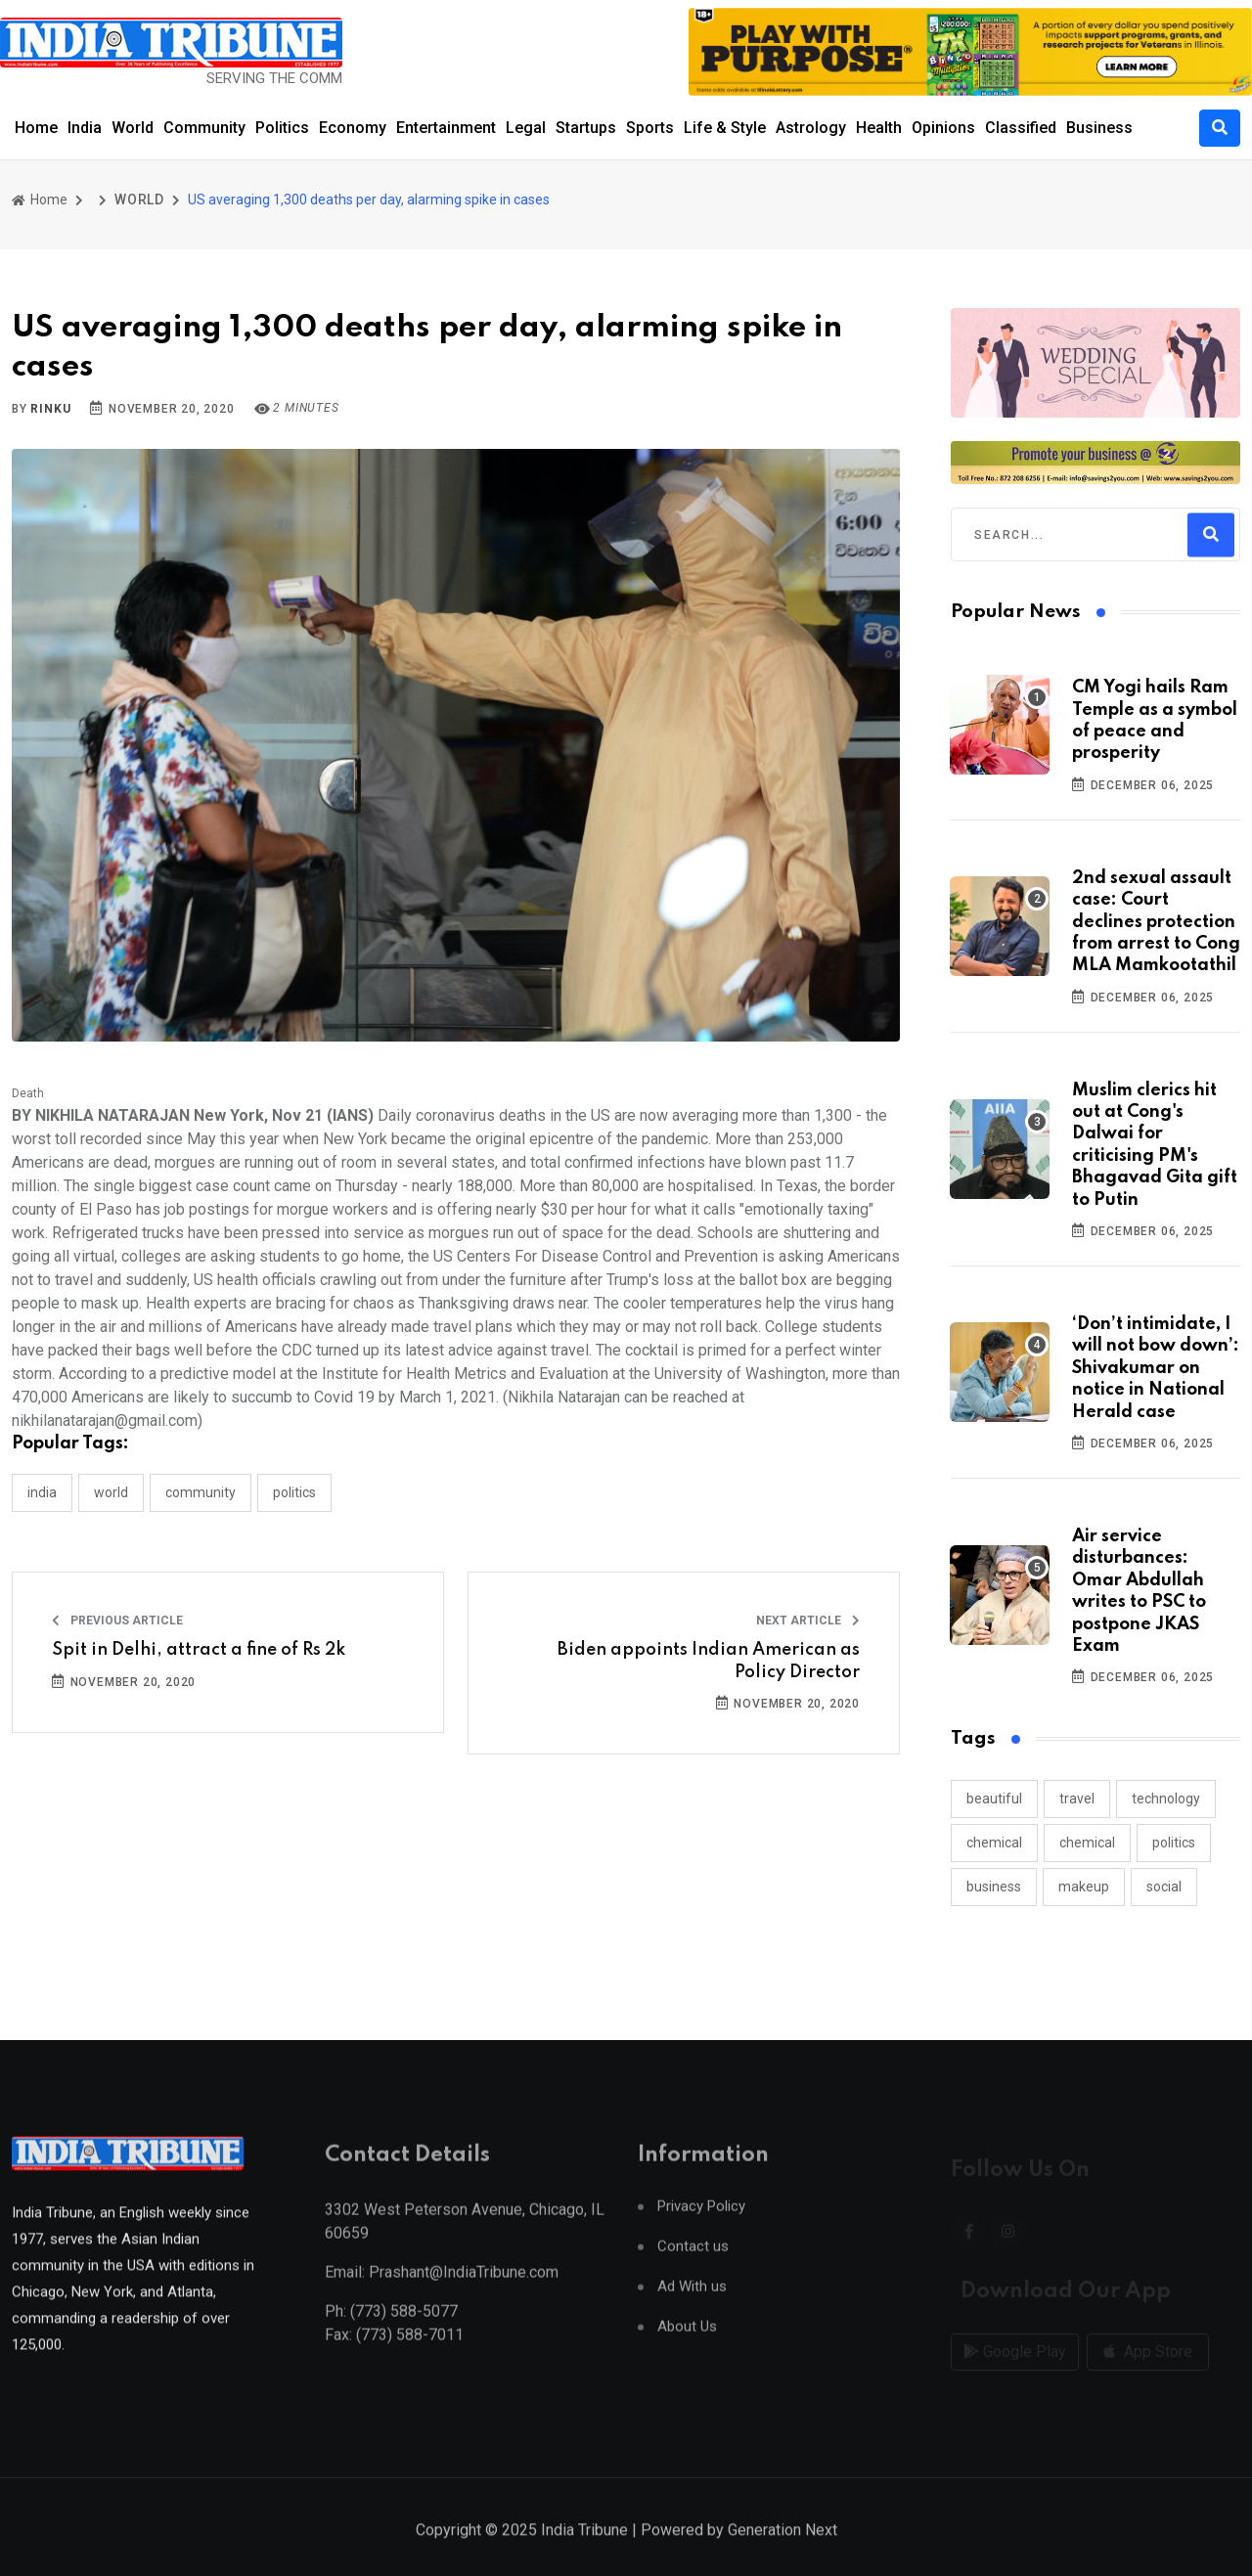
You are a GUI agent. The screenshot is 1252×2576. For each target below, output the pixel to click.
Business (1099, 127)
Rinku (50, 409)
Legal (526, 127)
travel (1077, 1798)
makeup (1083, 1886)
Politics (282, 127)
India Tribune (584, 2553)
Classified (1020, 127)
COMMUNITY (200, 1492)
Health (879, 127)
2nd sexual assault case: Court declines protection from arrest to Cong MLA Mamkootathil (1156, 922)
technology (1166, 1798)
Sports (650, 127)
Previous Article (117, 1620)
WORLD (139, 199)
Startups (586, 127)
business (993, 1886)
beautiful (994, 1798)
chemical (994, 1842)
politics (1173, 1842)
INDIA (42, 1492)
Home (36, 127)
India (84, 127)
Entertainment (446, 127)
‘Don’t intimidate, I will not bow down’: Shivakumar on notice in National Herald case (1155, 1368)
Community (204, 127)
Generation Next (782, 2553)
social (1164, 1886)
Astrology (811, 127)
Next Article (808, 1620)
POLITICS (294, 1492)
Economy (352, 127)
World (133, 127)
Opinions (943, 127)
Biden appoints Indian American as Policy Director (709, 1660)
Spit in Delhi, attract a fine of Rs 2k (198, 1650)
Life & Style (725, 127)
